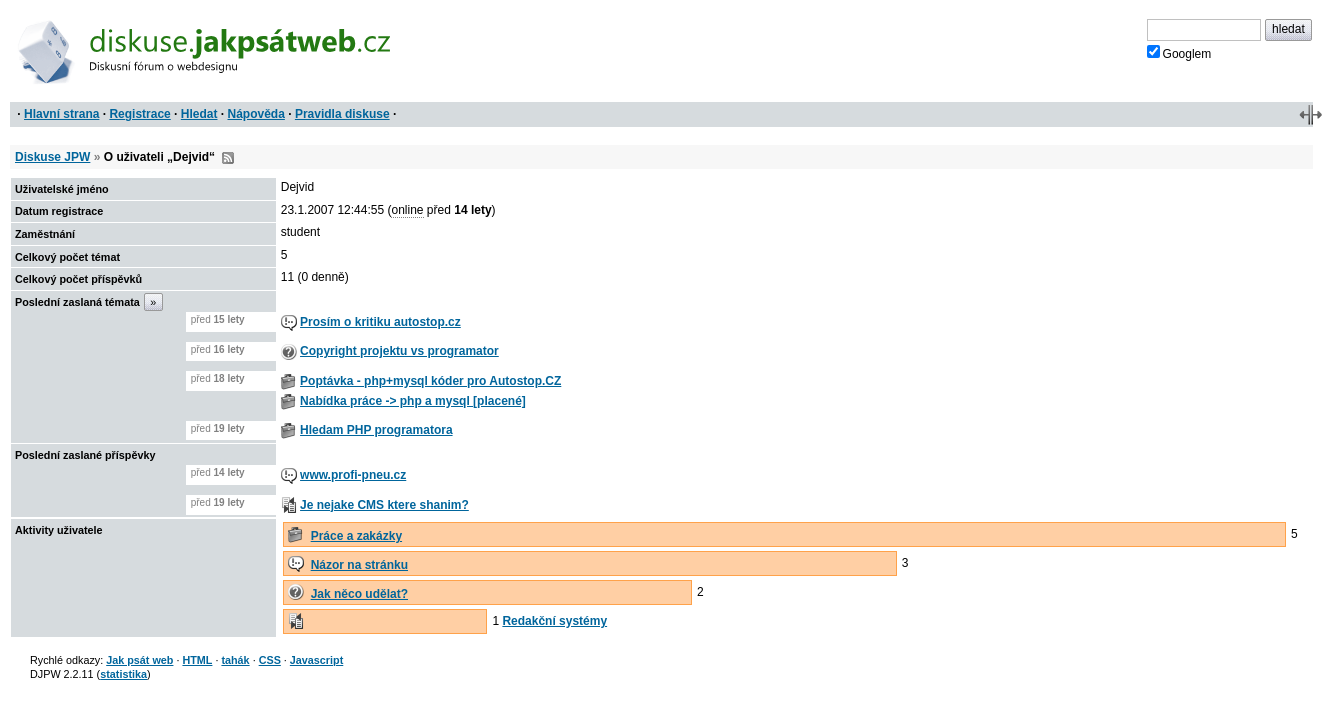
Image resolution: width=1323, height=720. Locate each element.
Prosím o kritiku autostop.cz (380, 322)
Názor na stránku (359, 565)
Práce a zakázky (356, 536)
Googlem (1179, 53)
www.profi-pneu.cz (353, 475)
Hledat (199, 114)
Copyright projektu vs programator (399, 351)
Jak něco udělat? (359, 594)
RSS (228, 158)
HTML (197, 660)
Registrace (139, 114)
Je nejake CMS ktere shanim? (384, 505)
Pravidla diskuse (342, 114)
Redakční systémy (554, 621)
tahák (235, 660)
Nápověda (256, 114)
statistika (123, 674)
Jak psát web (139, 660)
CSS (270, 660)
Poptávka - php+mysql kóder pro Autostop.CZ (430, 381)
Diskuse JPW (52, 157)
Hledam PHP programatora (376, 430)
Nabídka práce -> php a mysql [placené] (413, 401)
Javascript (316, 660)
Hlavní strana (61, 114)
